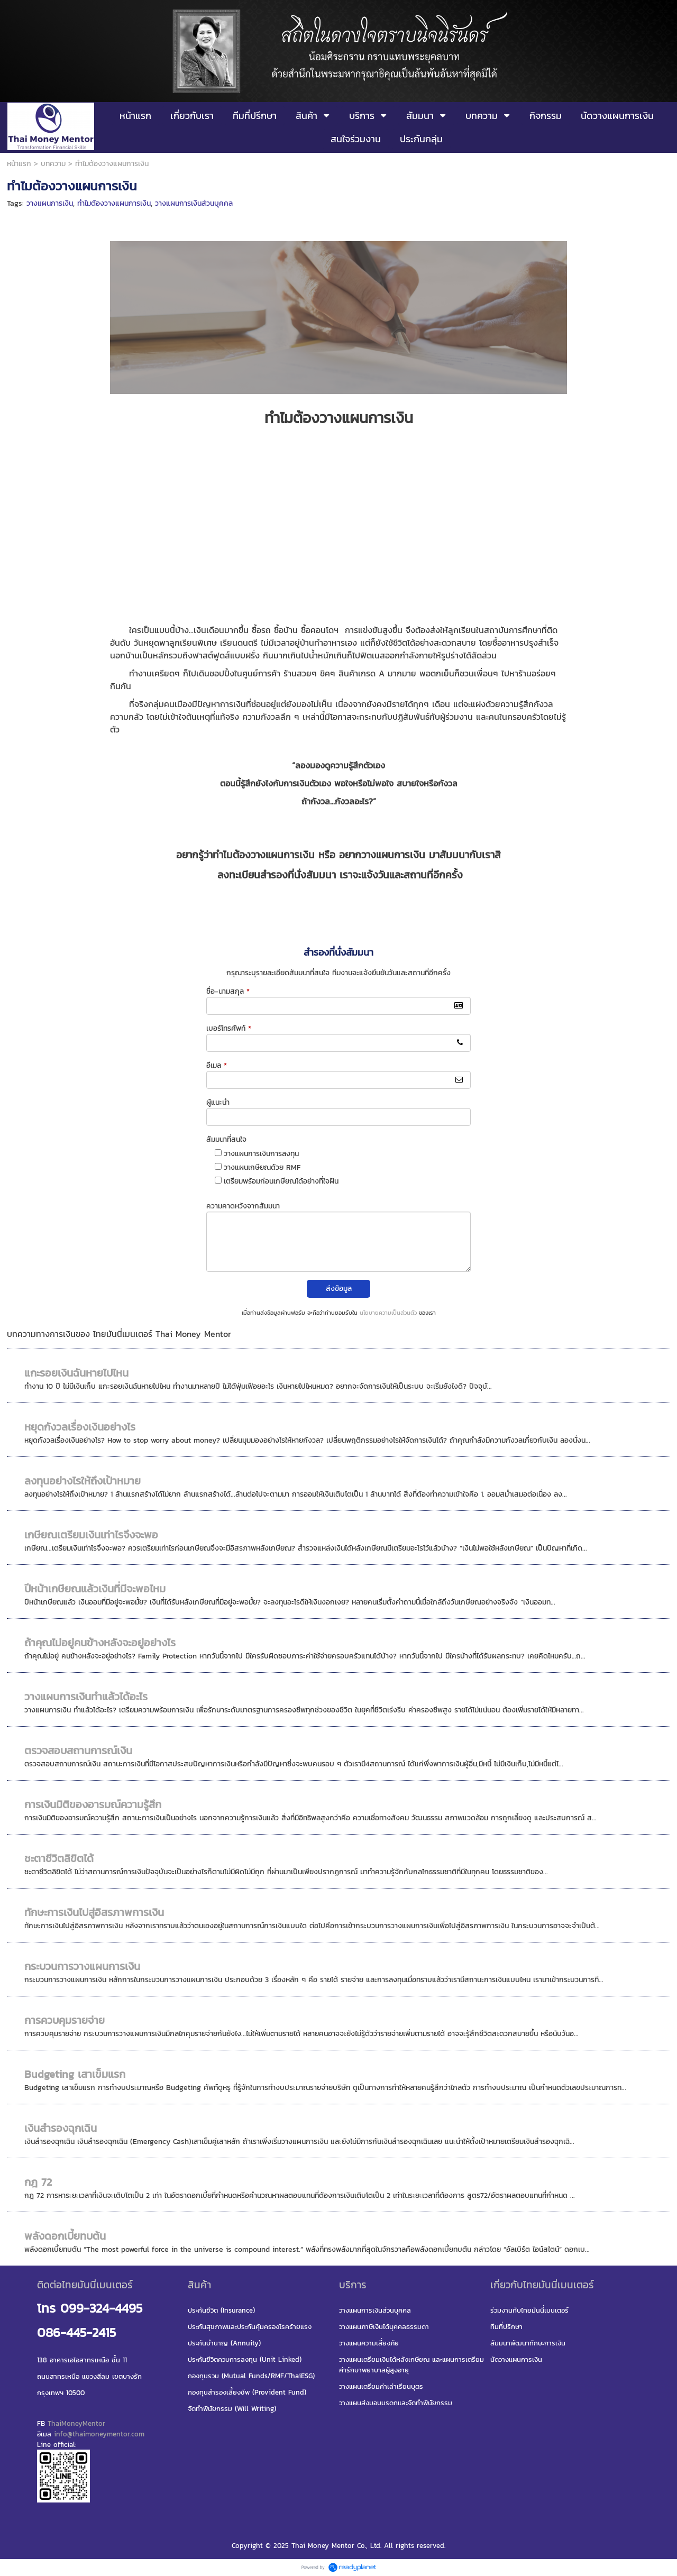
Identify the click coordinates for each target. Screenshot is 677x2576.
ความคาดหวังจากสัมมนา (243, 1206)
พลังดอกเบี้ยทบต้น (65, 2236)
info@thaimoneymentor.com (99, 2433)
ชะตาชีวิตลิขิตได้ (59, 1858)
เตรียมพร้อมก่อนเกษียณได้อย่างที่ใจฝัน (281, 1181)
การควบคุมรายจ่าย (64, 2020)
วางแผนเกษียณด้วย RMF (262, 1167)
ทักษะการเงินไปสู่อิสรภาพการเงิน (94, 1912)
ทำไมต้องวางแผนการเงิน (114, 203)
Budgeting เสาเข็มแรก (74, 2074)
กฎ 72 (38, 2182)
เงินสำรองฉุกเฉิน (60, 2128)
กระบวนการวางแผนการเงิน (82, 1966)
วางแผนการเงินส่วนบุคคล (194, 203)
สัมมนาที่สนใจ (226, 1139)
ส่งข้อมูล (339, 1288)
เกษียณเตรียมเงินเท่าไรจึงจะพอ (91, 1535)
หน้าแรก (19, 163)
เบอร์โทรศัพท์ (228, 1028)
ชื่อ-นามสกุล (228, 991)
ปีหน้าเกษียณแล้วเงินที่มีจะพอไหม (95, 1589)
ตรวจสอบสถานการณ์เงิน (78, 1750)
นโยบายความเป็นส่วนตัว (388, 1312)
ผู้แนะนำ (218, 1102)
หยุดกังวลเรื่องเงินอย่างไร (79, 1427)
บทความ (53, 163)
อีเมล (216, 1065)
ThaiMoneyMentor (76, 2423)
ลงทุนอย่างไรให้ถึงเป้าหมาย (82, 1481)
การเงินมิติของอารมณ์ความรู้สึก (92, 1804)
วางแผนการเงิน (49, 203)
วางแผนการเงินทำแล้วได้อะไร (86, 1696)
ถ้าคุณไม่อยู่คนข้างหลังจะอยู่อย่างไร (100, 1643)
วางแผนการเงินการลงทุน (261, 1153)
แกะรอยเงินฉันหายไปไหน (76, 1373)
